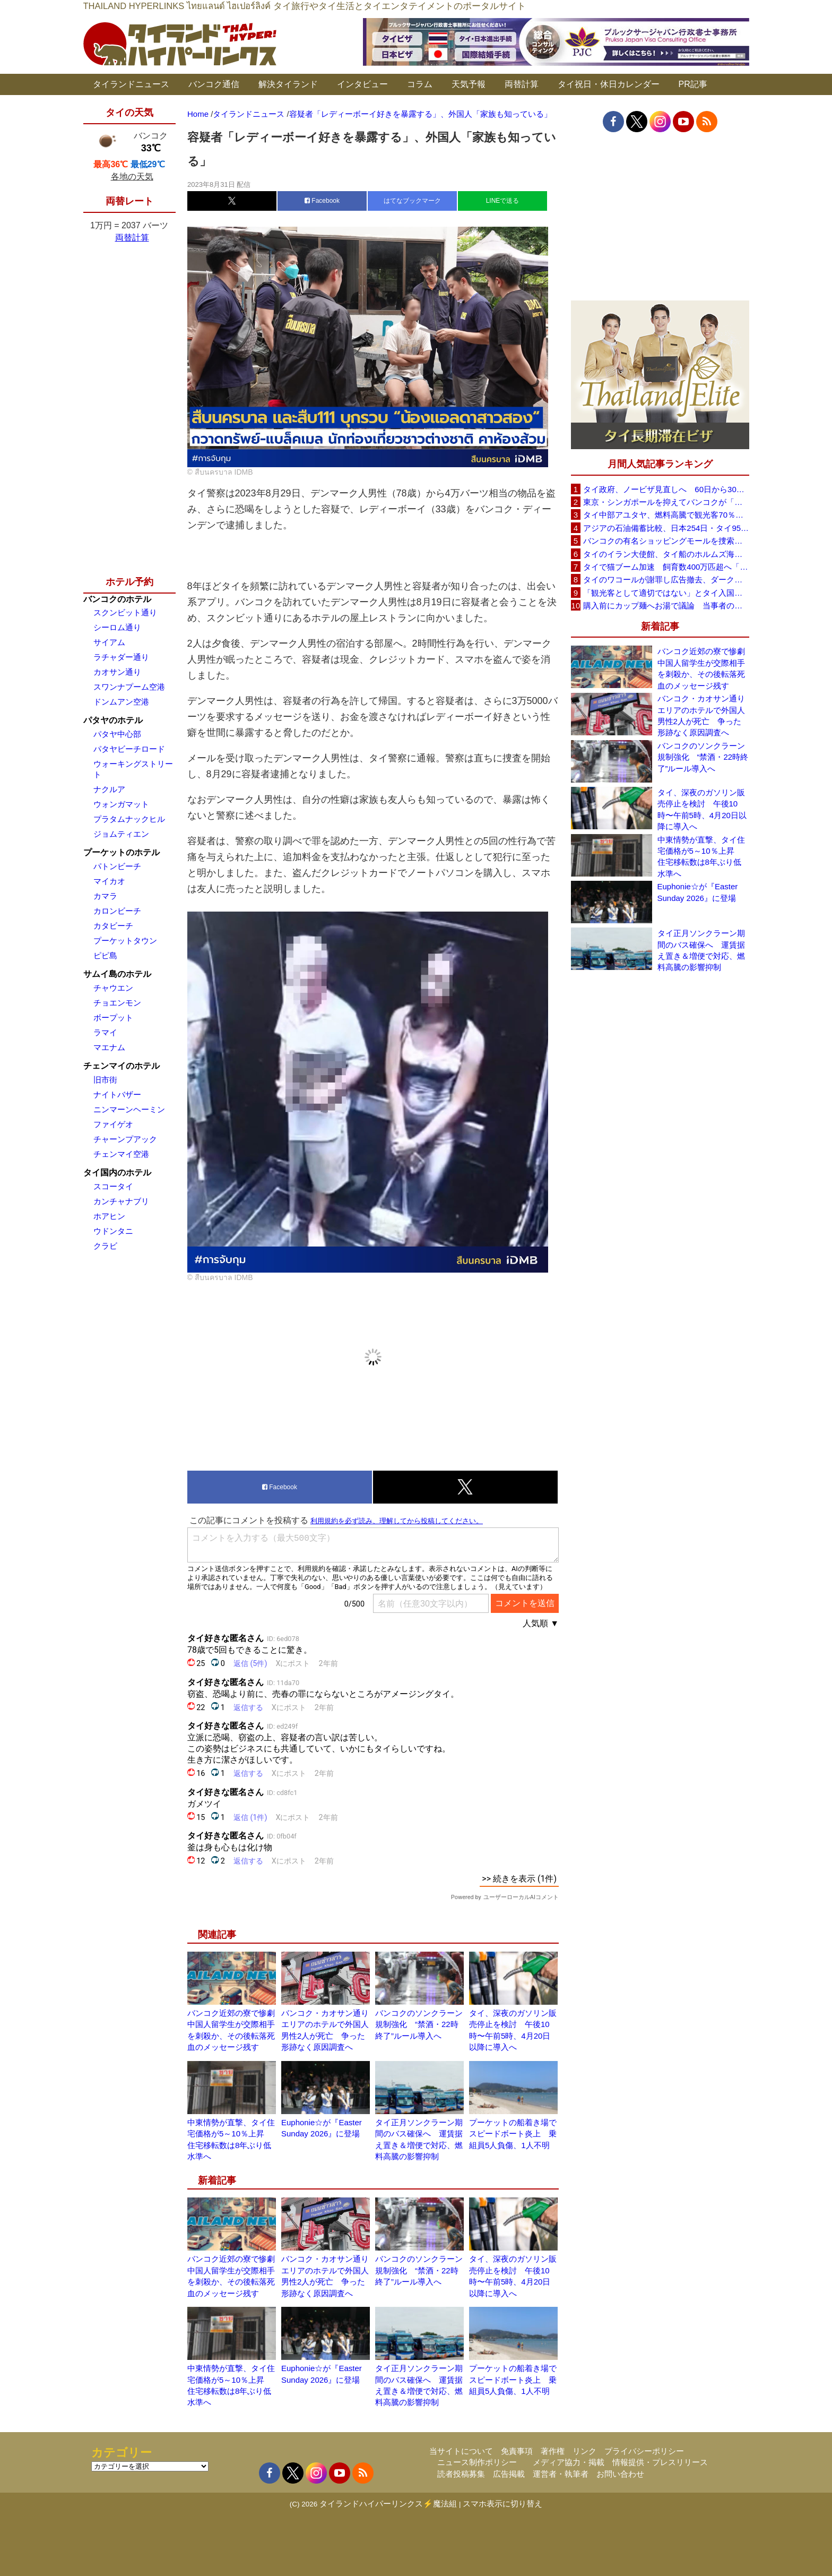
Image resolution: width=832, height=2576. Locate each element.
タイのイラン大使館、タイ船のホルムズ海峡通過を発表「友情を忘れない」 (666, 554)
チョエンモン (117, 1002)
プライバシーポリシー (644, 2450)
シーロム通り (117, 627)
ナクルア (109, 789)
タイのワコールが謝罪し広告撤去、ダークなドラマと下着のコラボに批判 (666, 579)
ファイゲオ (113, 1124)
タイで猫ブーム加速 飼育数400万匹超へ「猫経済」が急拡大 (666, 566)
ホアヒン (109, 1216)
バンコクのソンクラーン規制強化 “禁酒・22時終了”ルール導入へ (419, 2024)
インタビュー (362, 84)
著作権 (553, 2450)
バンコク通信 (213, 84)
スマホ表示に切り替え (502, 2503)
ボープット (113, 1017)
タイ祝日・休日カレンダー (609, 84)
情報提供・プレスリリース (660, 2462)
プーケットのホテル (121, 852)
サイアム (109, 642)
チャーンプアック (125, 1139)
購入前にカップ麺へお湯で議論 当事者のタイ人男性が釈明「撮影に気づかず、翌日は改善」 (666, 605)
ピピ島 (105, 955)
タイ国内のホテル (117, 1172)
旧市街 (105, 1079)
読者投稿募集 (461, 2473)
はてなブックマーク (412, 200)
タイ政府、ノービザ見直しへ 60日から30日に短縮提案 (666, 489)
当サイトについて (461, 2450)
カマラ (105, 895)
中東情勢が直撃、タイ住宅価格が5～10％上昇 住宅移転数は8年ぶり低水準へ (701, 856)
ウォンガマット (121, 804)
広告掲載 (509, 2473)
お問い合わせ (620, 2473)
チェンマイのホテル (121, 1065)
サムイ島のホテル (117, 973)
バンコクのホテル (117, 599)
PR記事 (693, 84)
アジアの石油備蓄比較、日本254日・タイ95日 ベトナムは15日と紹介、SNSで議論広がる (666, 528)
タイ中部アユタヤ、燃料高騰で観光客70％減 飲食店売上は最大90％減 (666, 514)
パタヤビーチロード (129, 748)
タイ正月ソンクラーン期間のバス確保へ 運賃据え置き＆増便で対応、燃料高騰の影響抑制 (701, 950)
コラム (419, 84)
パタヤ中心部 (117, 734)
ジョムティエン (121, 833)
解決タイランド (288, 84)
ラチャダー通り (121, 657)
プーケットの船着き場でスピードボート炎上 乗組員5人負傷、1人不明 (513, 2134)
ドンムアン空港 (121, 701)
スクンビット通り (125, 612)
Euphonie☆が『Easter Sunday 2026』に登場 (697, 892)
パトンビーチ (117, 866)
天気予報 (469, 84)
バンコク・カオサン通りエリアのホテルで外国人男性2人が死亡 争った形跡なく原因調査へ (701, 715)
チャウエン (113, 987)
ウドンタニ (113, 1230)
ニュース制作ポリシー (477, 2462)
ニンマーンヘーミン (129, 1109)
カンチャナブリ (121, 1201)
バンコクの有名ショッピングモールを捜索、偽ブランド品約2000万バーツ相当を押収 (666, 540)
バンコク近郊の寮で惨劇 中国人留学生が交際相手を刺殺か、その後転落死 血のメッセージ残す (703, 668)
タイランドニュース (131, 84)
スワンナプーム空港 (129, 686)
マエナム (109, 1047)
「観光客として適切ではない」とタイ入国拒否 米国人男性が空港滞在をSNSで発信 (666, 592)
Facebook (322, 200)
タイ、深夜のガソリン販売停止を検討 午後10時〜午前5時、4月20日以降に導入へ (702, 809)
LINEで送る (502, 200)
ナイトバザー (117, 1094)
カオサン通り (117, 671)
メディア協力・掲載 (568, 2462)
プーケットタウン (125, 940)
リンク (584, 2450)
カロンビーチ (117, 910)
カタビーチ (113, 925)
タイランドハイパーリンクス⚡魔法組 (388, 2503)
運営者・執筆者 (560, 2473)
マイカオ (109, 881)
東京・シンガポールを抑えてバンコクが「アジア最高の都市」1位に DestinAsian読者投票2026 (666, 501)
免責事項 (517, 2450)
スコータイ (113, 1186)
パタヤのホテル (113, 720)
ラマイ (105, 1032)
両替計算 (522, 84)
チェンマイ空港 (121, 1153)
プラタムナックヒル (129, 818)
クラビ (105, 1245)
